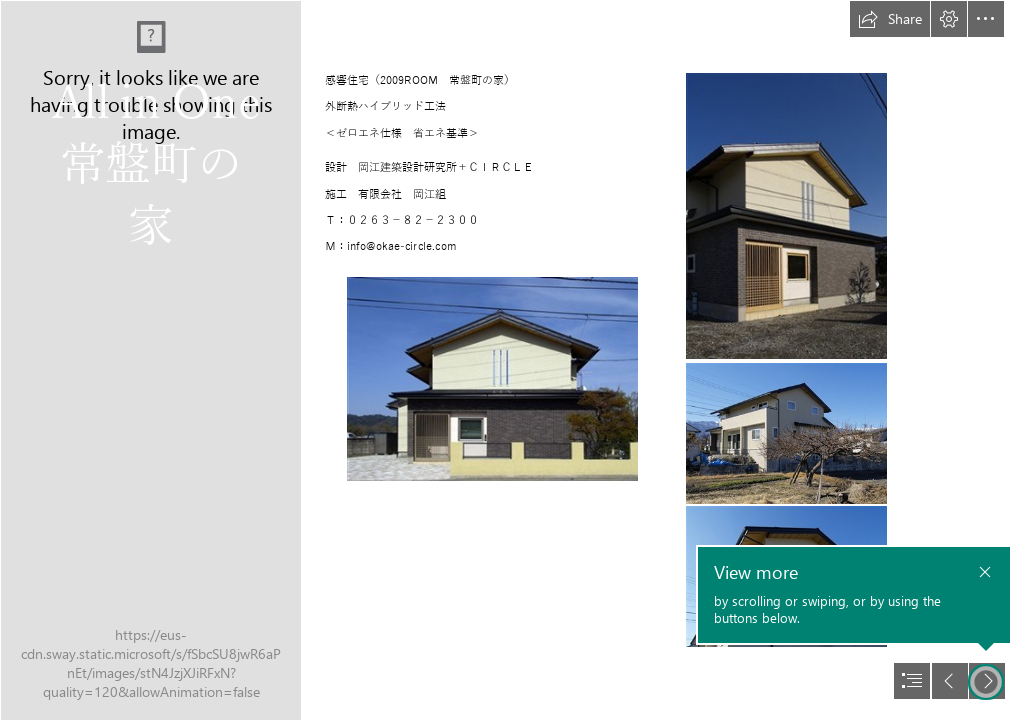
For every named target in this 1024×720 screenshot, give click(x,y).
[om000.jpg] (492, 379)
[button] (890, 19)
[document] (512, 360)
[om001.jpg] (786, 216)
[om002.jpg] (786, 433)
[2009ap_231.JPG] (150, 360)
